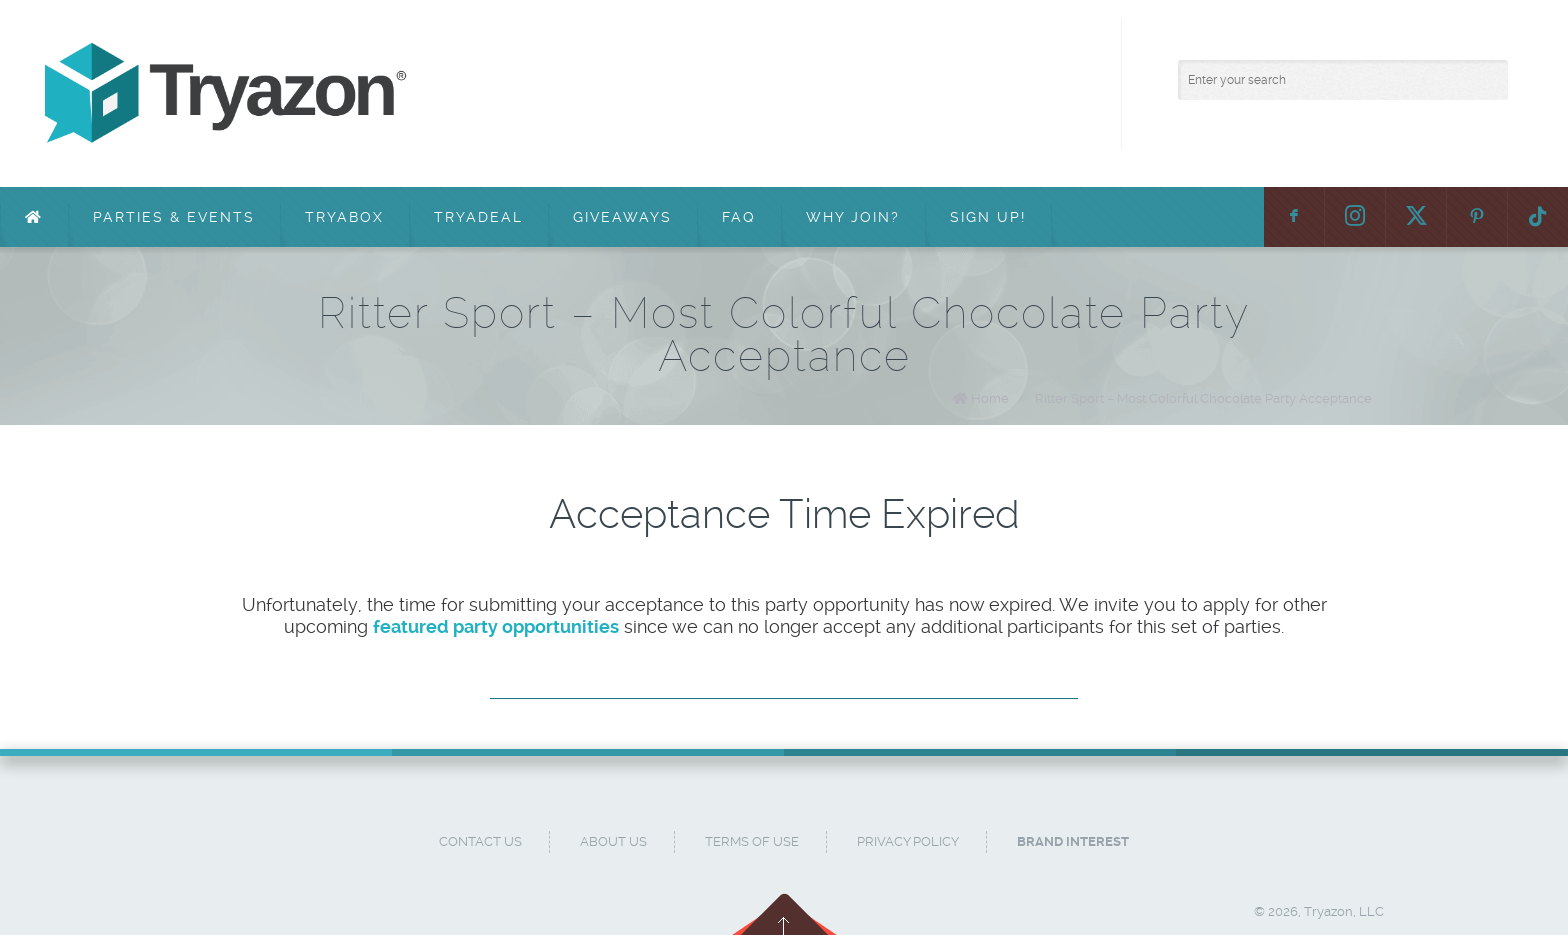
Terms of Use (752, 841)
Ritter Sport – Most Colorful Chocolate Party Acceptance (1203, 398)
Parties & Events (174, 217)
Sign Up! (988, 217)
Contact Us (480, 841)
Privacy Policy (908, 841)
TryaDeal (478, 217)
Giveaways (622, 217)
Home (990, 398)
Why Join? (853, 217)
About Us (613, 841)
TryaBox (344, 217)
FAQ (739, 217)
